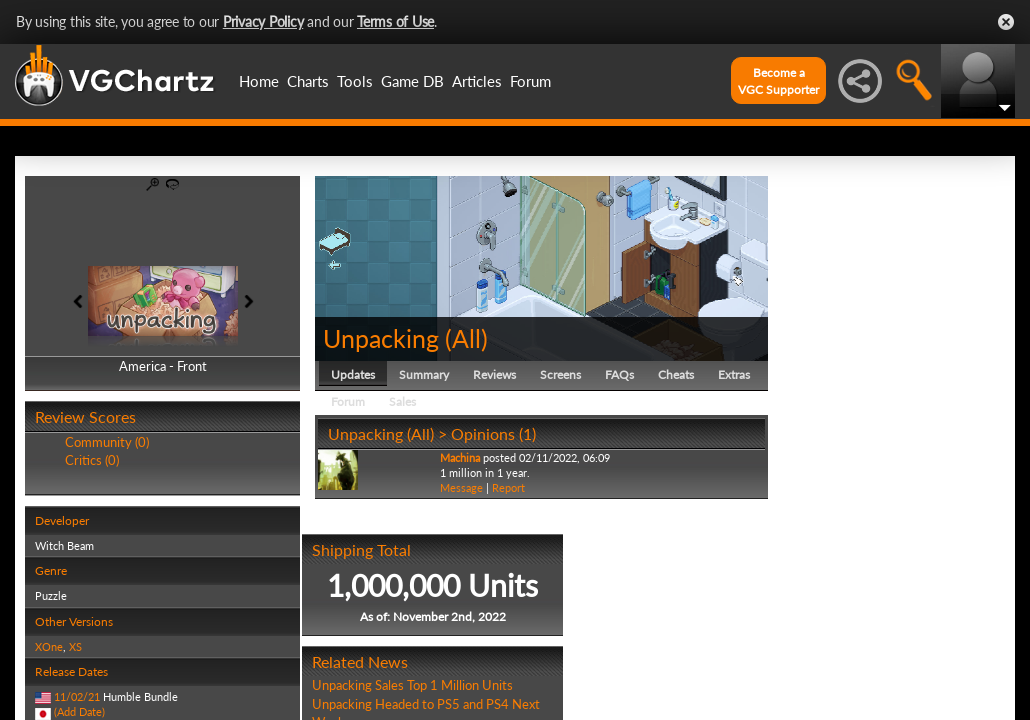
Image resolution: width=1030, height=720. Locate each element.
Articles (477, 81)
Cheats (676, 374)
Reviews (494, 374)
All (466, 338)
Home (259, 81)
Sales (402, 401)
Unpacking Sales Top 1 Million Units (412, 685)
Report (508, 487)
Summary (424, 374)
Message (461, 487)
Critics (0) (92, 460)
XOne (49, 646)
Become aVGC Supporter (778, 81)
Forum (530, 81)
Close (1006, 22)
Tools (355, 81)
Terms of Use (395, 21)
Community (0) (107, 442)
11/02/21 (77, 696)
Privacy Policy (263, 21)
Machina (460, 457)
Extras (734, 374)
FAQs (619, 374)
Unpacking (381, 338)
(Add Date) (79, 711)
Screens (560, 374)
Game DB (412, 81)
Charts (308, 81)
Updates (353, 374)
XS (75, 646)
